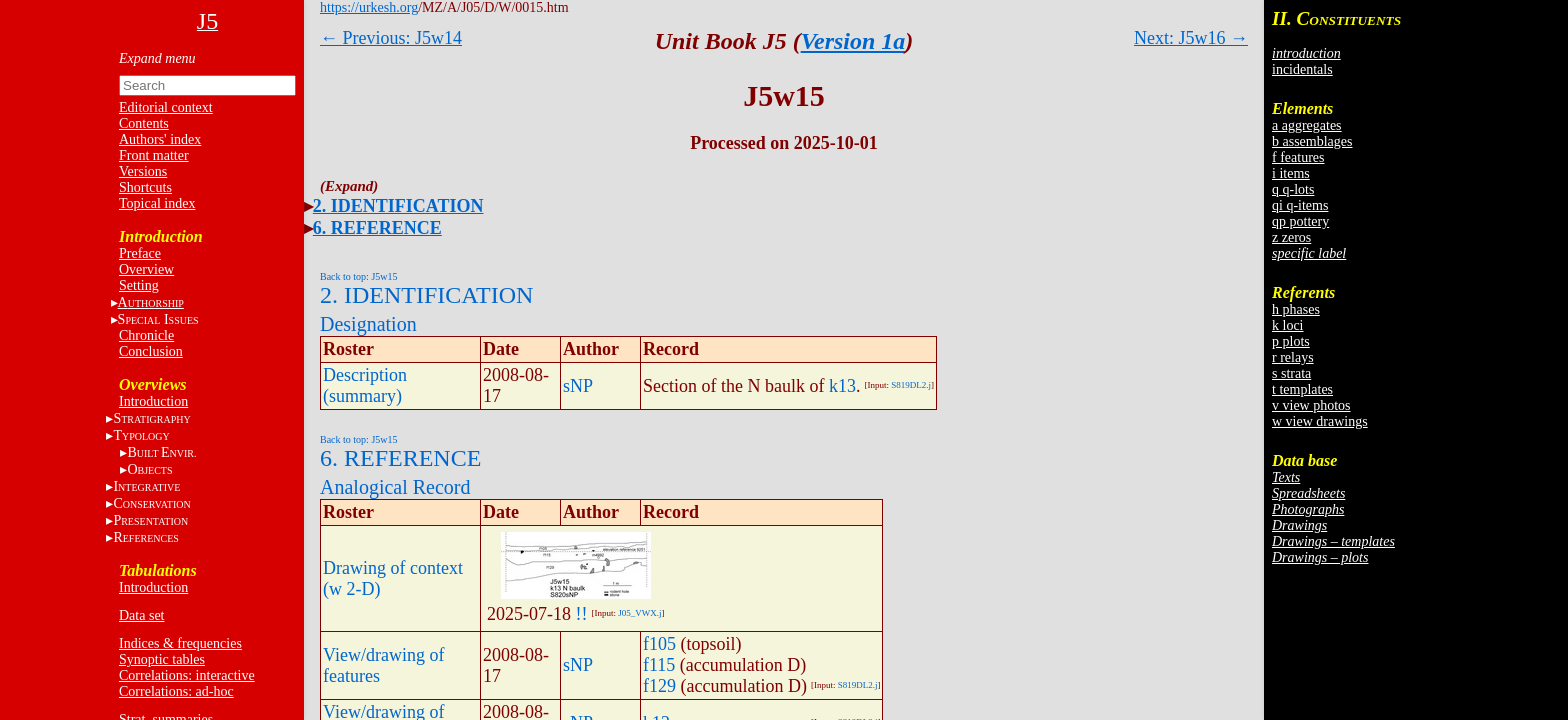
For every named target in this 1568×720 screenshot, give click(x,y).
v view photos (1311, 405)
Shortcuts (145, 187)
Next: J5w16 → (1191, 38)
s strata (1291, 373)
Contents (144, 123)
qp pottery (1300, 221)
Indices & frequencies (180, 643)
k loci (1288, 325)
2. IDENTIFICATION (398, 206)
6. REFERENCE (377, 228)
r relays (1293, 357)
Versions (143, 171)
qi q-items (1300, 205)
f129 (659, 686)
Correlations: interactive (187, 675)
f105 (659, 644)
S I (158, 319)
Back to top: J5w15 (359, 276)
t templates (1302, 389)
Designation (368, 324)
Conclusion (151, 351)
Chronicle (146, 335)
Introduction (153, 401)
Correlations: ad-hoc (176, 691)
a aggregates (1307, 125)
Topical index (157, 203)
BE (161, 452)
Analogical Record (395, 487)
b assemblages (1312, 141)
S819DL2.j (911, 385)
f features (1298, 157)
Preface (140, 253)
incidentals (1302, 69)
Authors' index (160, 139)
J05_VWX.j (639, 613)
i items (1291, 173)
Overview (146, 269)
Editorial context (166, 107)
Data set (141, 615)
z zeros (1291, 237)
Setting (139, 285)
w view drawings (1320, 421)
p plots (1291, 341)
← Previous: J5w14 (391, 38)
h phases (1296, 309)
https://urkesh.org (369, 7)
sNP (578, 386)
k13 (842, 386)
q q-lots (1293, 189)
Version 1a (853, 41)
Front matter (154, 155)
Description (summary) (365, 385)
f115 (659, 665)
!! (582, 614)
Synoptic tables (162, 659)
